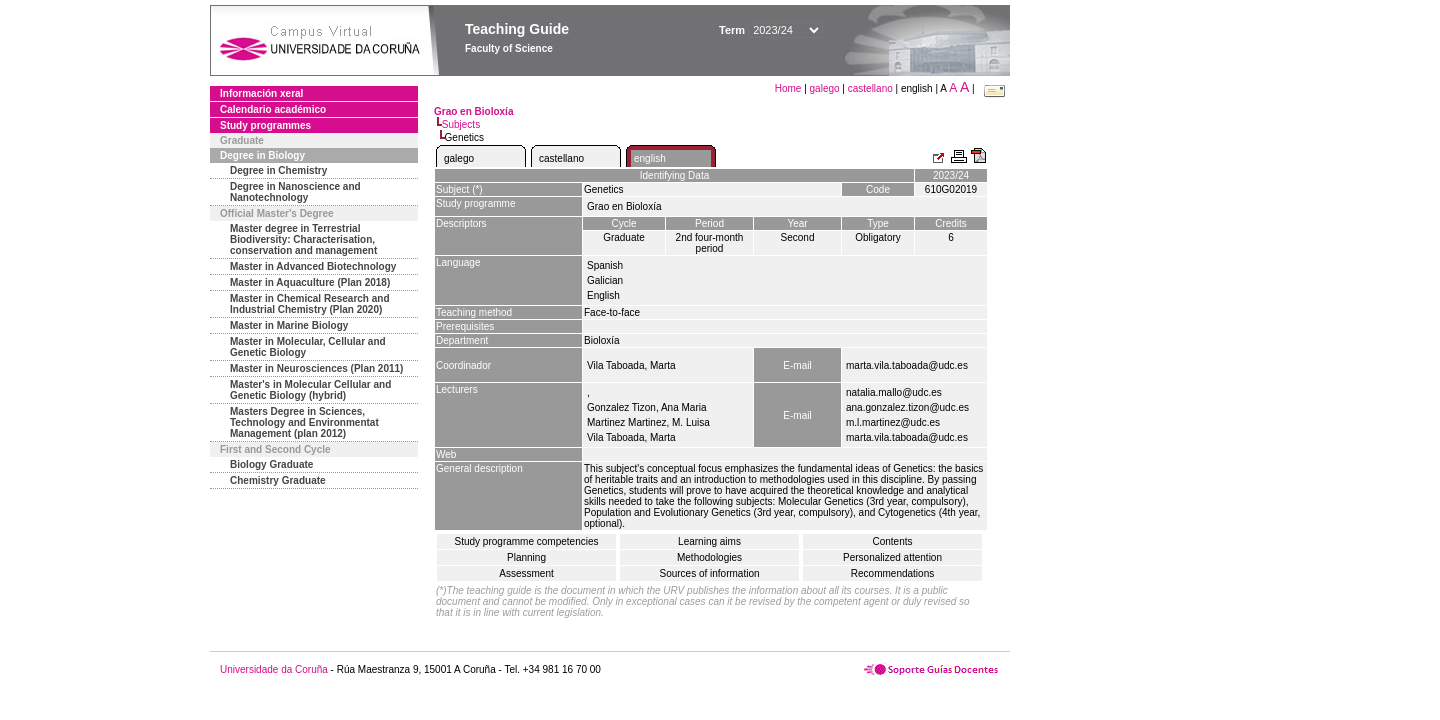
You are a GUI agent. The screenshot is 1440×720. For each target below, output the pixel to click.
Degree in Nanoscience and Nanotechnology (295, 192)
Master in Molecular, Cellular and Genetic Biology (308, 347)
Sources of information (709, 573)
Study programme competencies (527, 541)
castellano (870, 88)
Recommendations (892, 573)
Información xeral (261, 93)
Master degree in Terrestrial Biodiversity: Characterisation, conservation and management (303, 239)
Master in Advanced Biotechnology (313, 266)
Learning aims (709, 541)
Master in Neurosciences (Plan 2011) (316, 368)
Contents (892, 541)
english (650, 158)
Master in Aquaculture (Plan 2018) (310, 282)
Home (789, 88)
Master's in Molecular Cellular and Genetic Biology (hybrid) (310, 390)
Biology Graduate (271, 464)
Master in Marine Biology (289, 325)
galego (825, 88)
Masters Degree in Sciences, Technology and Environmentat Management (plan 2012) (304, 422)
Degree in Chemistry (278, 170)
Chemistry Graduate (278, 480)
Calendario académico (273, 109)
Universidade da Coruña (274, 669)
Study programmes (265, 125)
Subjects (461, 124)
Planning (526, 557)
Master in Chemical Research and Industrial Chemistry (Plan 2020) (310, 304)
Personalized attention (892, 557)
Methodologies (709, 557)
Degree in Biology (262, 155)
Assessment (526, 573)
